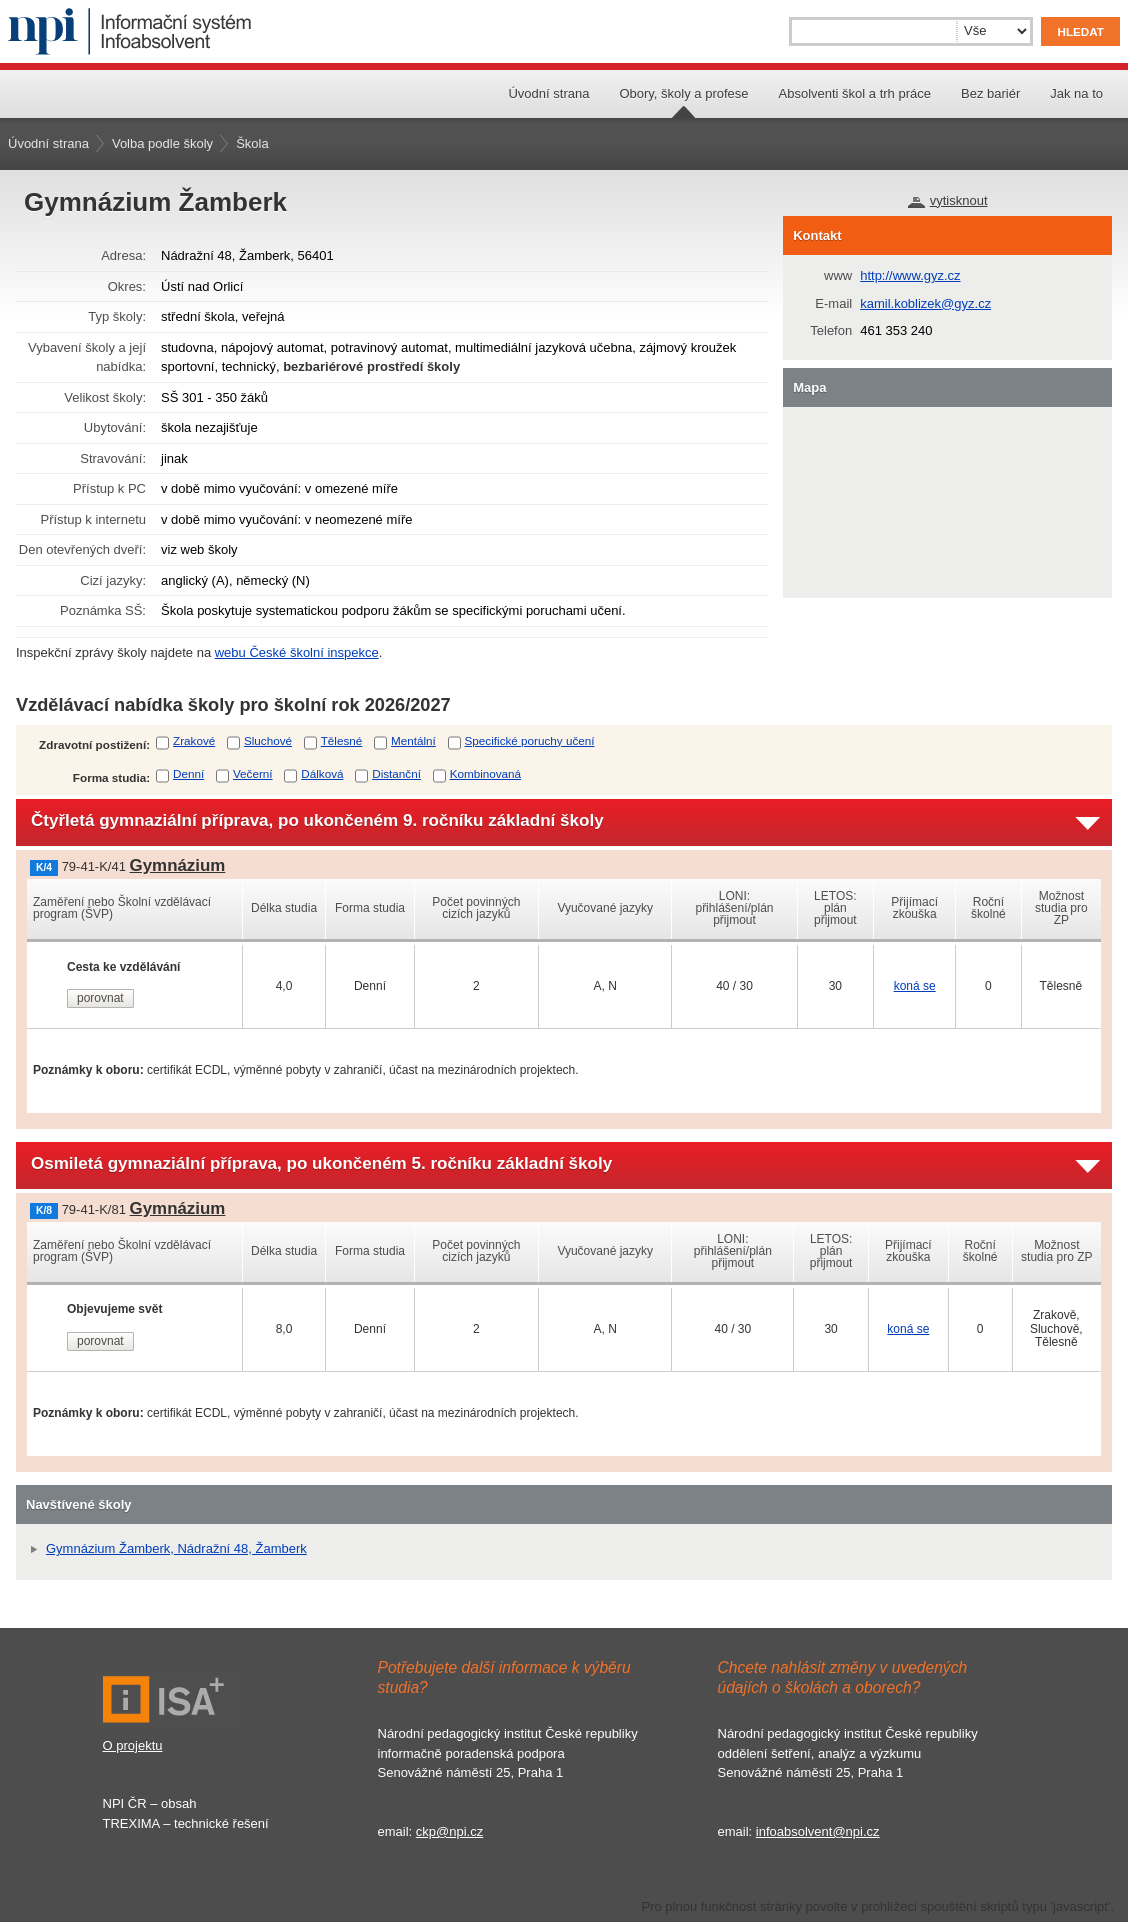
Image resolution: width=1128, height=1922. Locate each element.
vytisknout (959, 200)
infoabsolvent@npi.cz (818, 1831)
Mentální (413, 740)
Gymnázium (178, 865)
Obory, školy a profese (683, 93)
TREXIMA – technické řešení (186, 1823)
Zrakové (194, 740)
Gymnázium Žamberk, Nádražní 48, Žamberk (176, 1548)
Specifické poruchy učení (530, 740)
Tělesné (342, 740)
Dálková (322, 773)
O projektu (133, 1745)
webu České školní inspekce (297, 652)
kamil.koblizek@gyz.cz (925, 303)
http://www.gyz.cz (910, 275)
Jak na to (1076, 93)
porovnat (100, 998)
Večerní (253, 773)
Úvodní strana (548, 93)
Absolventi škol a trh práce (855, 93)
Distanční (396, 773)
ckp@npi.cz (449, 1831)
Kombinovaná (485, 773)
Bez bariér (990, 93)
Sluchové (268, 740)
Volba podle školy (162, 143)
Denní (188, 773)
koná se (915, 986)
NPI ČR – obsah (150, 1803)
